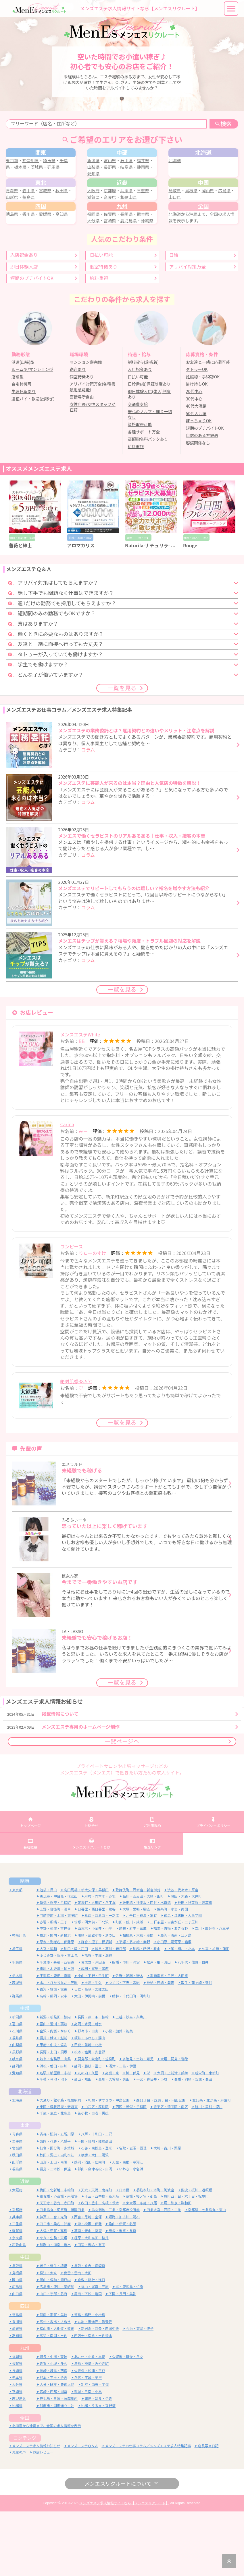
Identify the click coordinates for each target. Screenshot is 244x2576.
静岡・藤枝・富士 (88, 2131)
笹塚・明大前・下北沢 (91, 1987)
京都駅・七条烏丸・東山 (207, 2275)
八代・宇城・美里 (88, 2442)
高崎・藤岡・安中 (53, 2061)
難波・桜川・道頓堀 (196, 2254)
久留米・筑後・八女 (127, 2421)
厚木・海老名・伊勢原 (57, 2006)
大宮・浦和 (48, 2013)
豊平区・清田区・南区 (170, 2171)
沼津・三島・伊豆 (122, 2131)
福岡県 (97, 263)
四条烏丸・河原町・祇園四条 (62, 2275)
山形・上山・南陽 (53, 2227)
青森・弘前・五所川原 (57, 2199)
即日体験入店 (24, 329)
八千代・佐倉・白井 (193, 2027)
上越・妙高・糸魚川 (131, 2081)
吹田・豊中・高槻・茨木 (100, 2267)
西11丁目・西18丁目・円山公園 (160, 2165)
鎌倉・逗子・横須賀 (96, 2006)
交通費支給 (138, 467)
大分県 (105, 269)
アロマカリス (81, 608)
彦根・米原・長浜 (122, 2295)
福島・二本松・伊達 (55, 2233)
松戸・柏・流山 (159, 2027)
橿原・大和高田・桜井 (91, 2302)
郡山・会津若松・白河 (95, 2233)
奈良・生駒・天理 (53, 2302)
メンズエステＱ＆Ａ (82, 2510)
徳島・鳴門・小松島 (89, 2379)
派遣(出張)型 (22, 425)
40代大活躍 (196, 469)
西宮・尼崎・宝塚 (88, 2281)
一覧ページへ (122, 1806)
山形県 (26, 227)
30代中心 (194, 462)
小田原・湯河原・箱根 (174, 2006)
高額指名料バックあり (148, 502)
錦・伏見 (133, 2137)
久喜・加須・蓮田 (215, 2013)
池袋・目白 (48, 1954)
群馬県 (59, 178)
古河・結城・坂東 (53, 2054)
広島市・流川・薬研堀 (57, 2351)
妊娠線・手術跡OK (203, 439)
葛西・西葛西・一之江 (101, 1980)
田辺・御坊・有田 (91, 2309)
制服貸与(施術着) (143, 425)
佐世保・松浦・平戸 (89, 2435)
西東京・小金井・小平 (95, 1993)
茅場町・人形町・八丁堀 (97, 1967)
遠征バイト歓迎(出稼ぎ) (32, 462)
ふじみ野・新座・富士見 (59, 2020)
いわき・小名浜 (131, 2233)
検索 (223, 124)
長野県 (121, 178)
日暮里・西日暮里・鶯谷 (97, 1974)
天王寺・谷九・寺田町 (57, 2267)
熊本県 (17, 2442)
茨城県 (42, 178)
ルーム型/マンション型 (32, 432)
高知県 (67, 263)
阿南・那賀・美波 (53, 2379)
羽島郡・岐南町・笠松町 (97, 2124)
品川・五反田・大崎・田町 (143, 1961)
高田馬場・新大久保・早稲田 (86, 1954)
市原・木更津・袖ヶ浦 (57, 2033)
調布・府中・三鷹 (133, 1993)
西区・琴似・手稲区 (131, 2171)
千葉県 (17, 2027)
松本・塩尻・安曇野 (89, 2116)
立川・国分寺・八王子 (212, 1993)
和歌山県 (140, 227)
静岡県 (17, 2131)
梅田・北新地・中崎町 (57, 2254)
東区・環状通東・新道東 (59, 2171)
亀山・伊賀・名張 (122, 2288)
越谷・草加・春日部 (110, 2013)
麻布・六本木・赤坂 (100, 1961)
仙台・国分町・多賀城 (57, 2213)
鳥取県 (176, 221)
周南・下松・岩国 (88, 2358)
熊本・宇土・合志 (53, 2442)
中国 (24, 2321)
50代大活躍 (196, 476)
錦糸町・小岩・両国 (172, 1974)
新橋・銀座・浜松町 (55, 1967)
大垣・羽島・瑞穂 (174, 2124)
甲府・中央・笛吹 (53, 2110)
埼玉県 (55, 172)
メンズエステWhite (80, 1095)
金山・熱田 (82, 2144)
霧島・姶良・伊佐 (98, 2463)
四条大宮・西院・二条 (164, 2275)
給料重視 (99, 340)
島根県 (192, 221)
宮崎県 (121, 269)
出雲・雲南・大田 (77, 2337)
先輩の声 (19, 2517)
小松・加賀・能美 (119, 2096)
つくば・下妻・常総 (124, 2047)
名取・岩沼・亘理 (133, 2213)
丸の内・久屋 (88, 2137)
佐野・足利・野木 (129, 2040)
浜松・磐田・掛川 (53, 2131)
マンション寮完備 (86, 425)
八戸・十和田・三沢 (96, 2199)
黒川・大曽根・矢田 (113, 2144)
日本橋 (124, 2254)
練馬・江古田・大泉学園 (183, 1980)
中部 (24, 2073)
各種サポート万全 (144, 495)
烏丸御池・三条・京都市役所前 (115, 2275)
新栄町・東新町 (207, 2137)
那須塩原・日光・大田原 (169, 2040)
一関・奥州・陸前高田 (95, 2206)
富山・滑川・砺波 (53, 2089)
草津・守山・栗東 (88, 2295)
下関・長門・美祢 (122, 2358)
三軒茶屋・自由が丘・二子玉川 (174, 1987)
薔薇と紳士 (20, 608)
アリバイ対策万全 (187, 329)
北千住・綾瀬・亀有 (141, 1980)
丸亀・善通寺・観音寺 (95, 2386)
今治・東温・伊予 (139, 2393)
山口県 (184, 227)
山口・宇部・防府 (53, 2358)
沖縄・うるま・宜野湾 (98, 2470)
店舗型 (17, 439)
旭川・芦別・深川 (208, 2171)
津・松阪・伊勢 (90, 2288)
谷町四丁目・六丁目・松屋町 (186, 2261)
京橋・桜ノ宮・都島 (141, 2261)
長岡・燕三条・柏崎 (93, 2081)
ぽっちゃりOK (199, 483)
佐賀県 (113, 263)
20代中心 (194, 454)
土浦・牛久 (93, 2047)
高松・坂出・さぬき (55, 2386)
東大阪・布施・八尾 (141, 2267)
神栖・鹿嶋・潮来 (160, 2047)
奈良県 (121, 227)
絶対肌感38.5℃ (76, 1442)
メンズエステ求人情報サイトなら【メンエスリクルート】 (124, 2568)
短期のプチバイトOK (31, 340)
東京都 (17, 172)
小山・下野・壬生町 (93, 2040)
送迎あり (78, 432)
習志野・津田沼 (93, 2027)
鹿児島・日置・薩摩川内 (59, 2463)
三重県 (17, 2288)
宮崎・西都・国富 (53, 2456)
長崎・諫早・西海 (53, 2435)
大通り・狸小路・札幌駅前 (60, 2165)
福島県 (42, 227)
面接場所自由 (82, 460)
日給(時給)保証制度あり (149, 447)
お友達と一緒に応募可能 (208, 425)
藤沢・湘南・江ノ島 (175, 2000)
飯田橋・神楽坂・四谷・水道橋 (146, 1967)
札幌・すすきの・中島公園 (108, 2165)
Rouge (190, 608)
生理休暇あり (23, 454)
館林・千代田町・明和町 (131, 2061)
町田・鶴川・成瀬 (129, 1987)
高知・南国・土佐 (53, 2400)
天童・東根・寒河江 (127, 2227)
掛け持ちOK (197, 447)
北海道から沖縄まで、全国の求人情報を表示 (46, 2490)
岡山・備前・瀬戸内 (55, 2344)
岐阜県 (138, 178)
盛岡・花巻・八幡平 (55, 2206)
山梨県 (105, 178)
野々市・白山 (88, 2096)
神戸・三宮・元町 (53, 2281)
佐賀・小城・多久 (53, 2428)
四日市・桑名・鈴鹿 (55, 2288)
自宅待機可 (21, 447)
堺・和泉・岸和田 (177, 2267)
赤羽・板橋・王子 (53, 1987)
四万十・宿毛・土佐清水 (93, 2400)
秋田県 (17, 2220)
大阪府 (97, 221)
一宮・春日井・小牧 (151, 2144)
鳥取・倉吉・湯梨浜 (89, 2330)
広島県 (17, 2351)
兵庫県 (130, 221)
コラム (88, 811)
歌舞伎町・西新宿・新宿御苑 (138, 1954)
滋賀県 (105, 227)
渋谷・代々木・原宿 (182, 1954)
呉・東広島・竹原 (129, 2351)
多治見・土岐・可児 (137, 2124)
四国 (24, 2370)
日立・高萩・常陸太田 (91, 2054)
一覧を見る (122, 750)
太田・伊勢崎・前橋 (89, 2061)
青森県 (17, 221)
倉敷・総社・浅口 (91, 2344)
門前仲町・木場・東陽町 (59, 1980)
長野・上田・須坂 (53, 2116)
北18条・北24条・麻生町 (211, 2165)
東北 (24, 2190)
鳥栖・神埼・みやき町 (91, 2428)
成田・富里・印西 (95, 2033)
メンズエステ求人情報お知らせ (36, 2510)
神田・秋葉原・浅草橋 (195, 1967)
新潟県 (97, 172)
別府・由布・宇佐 (95, 2449)
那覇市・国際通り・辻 (57, 2470)
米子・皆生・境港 (53, 2330)
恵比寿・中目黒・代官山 (59, 1961)
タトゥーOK (197, 432)
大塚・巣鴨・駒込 (136, 1974)
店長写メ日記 (208, 2510)
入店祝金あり (24, 317)
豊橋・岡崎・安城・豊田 (193, 2144)
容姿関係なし (198, 505)
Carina (67, 1185)
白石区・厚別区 (96, 2171)
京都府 (113, 221)
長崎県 (130, 263)
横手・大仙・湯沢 (95, 2220)
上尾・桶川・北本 (181, 2013)
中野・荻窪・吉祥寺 (55, 1993)
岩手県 (34, 221)
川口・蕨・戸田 (76, 2013)
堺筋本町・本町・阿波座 (155, 2254)
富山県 (113, 172)
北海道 (176, 172)
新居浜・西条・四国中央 (100, 2393)
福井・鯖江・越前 (53, 2102)
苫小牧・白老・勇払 (93, 2178)
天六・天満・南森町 (96, 2254)
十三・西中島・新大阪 (101, 2261)
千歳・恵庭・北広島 (55, 2178)
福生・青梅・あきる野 (170, 1993)
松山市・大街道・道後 (57, 2393)
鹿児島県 (140, 269)
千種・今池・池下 (53, 2144)
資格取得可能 (140, 487)
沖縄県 (97, 276)
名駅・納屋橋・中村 (55, 2137)
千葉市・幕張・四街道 (57, 2027)
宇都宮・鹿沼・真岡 (55, 2040)
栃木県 (26, 178)
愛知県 (109, 185)
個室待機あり (103, 329)
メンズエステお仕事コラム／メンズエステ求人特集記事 (148, 2510)
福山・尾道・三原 (95, 2351)
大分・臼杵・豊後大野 (57, 2449)
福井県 (17, 2102)
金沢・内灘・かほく (55, 2096)
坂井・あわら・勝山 (89, 2102)
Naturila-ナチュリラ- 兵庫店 (155, 608)
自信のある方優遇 (202, 498)
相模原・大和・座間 (137, 2000)
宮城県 (51, 221)
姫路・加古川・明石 (124, 2281)
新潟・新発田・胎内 (55, 2081)
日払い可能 (101, 317)
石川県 (130, 172)
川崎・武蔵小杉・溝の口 (97, 2000)
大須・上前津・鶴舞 (172, 2137)
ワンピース (71, 1307)
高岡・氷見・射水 (88, 2089)
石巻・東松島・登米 (96, 2213)
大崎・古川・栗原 (167, 2213)
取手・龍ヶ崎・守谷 (196, 2047)
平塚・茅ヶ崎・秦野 (134, 2006)
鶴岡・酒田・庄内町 (89, 2227)
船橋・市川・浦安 (126, 2027)
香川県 (34, 263)
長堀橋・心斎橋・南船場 (59, 2261)
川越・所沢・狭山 (146, 2013)
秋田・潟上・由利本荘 (57, 2220)
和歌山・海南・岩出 (55, 2309)
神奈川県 (36, 172)
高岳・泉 (112, 2137)
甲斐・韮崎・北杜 (88, 2110)
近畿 (24, 2246)
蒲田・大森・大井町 (186, 1961)
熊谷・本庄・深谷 (98, 2020)
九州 (24, 2412)
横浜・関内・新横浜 (55, 2000)
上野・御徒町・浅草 (55, 1974)
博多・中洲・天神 (53, 2421)
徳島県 (17, 263)
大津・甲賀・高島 (53, 2295)
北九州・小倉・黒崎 (89, 2421)
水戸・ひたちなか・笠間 (59, 2047)
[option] (35, 577)
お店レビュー (43, 2517)
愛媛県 (51, 263)
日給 (173, 317)
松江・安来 (48, 2337)
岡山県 (209, 221)
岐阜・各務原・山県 (55, 2124)
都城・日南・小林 (88, 2456)
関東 (24, 1945)
